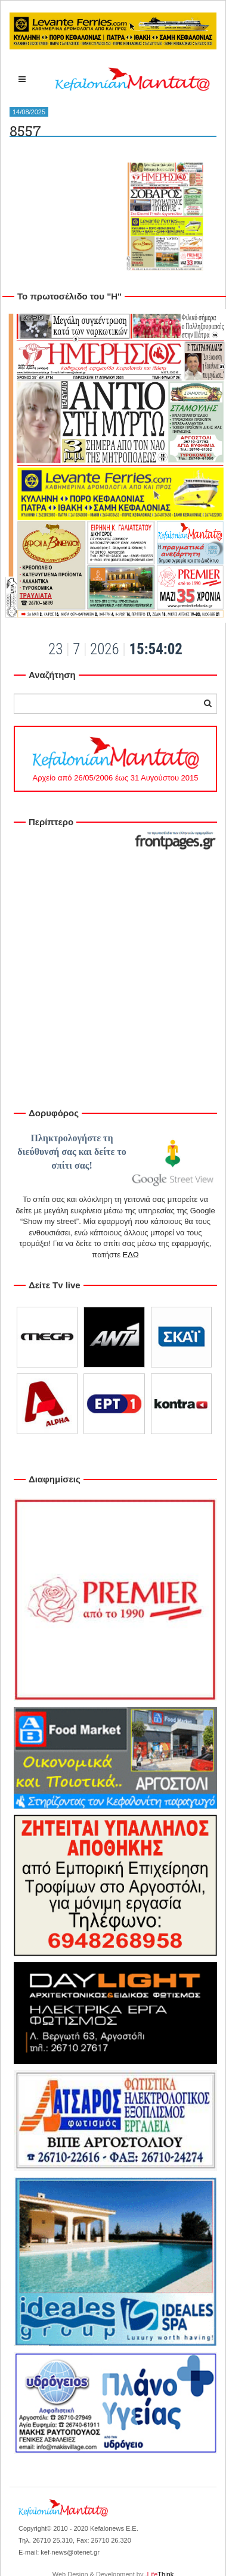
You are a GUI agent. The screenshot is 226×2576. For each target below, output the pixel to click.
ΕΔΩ (131, 1254)
